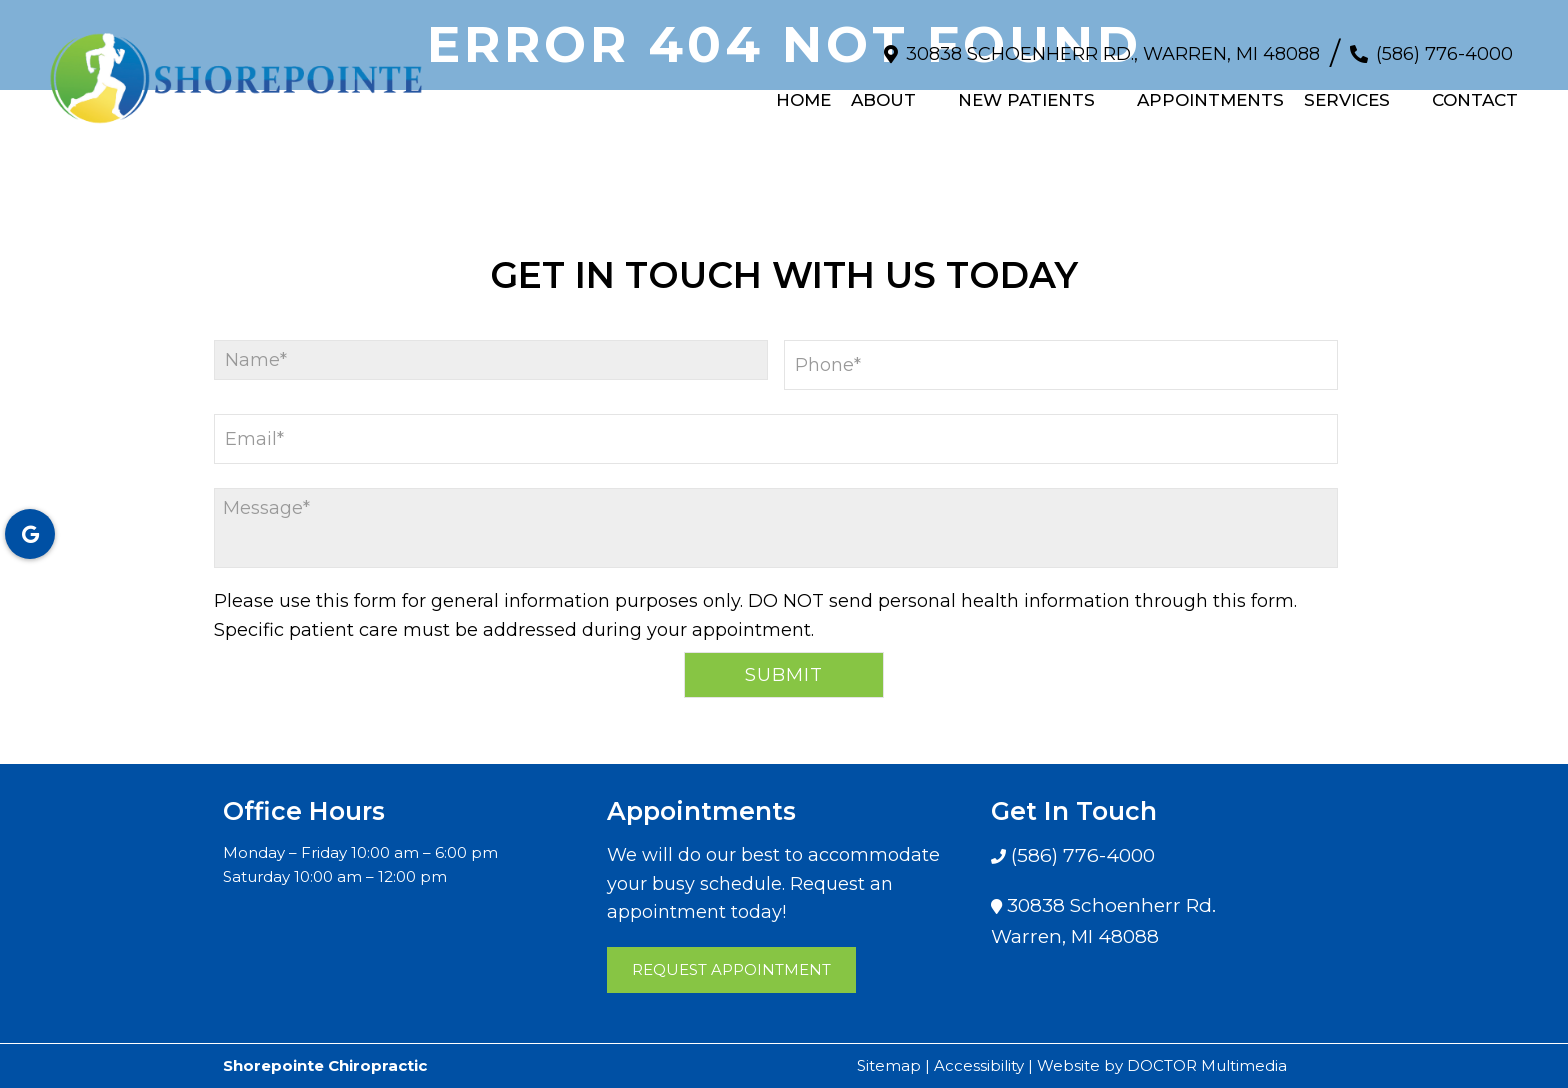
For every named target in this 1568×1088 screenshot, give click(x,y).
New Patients (1026, 91)
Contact (1475, 91)
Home (803, 91)
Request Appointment (731, 969)
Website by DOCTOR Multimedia (1162, 1065)
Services (1347, 91)
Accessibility (979, 1065)
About (883, 91)
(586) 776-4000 (1444, 44)
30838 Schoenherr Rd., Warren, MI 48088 (1113, 44)
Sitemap (889, 1065)
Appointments (1210, 91)
